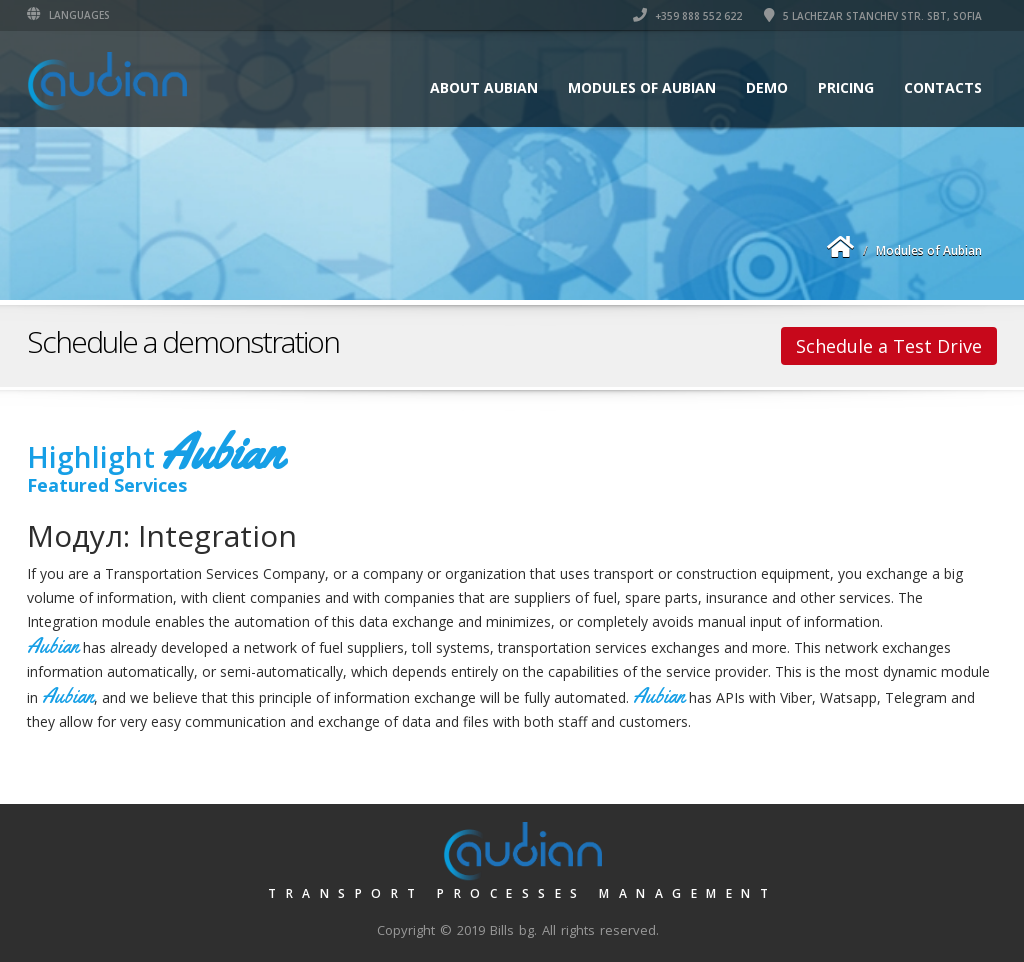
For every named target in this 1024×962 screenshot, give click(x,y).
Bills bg (512, 930)
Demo (767, 87)
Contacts (943, 87)
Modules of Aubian (642, 87)
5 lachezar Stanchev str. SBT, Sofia (873, 16)
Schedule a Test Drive (889, 346)
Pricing (846, 87)
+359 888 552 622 (687, 16)
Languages (68, 15)
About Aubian (484, 87)
